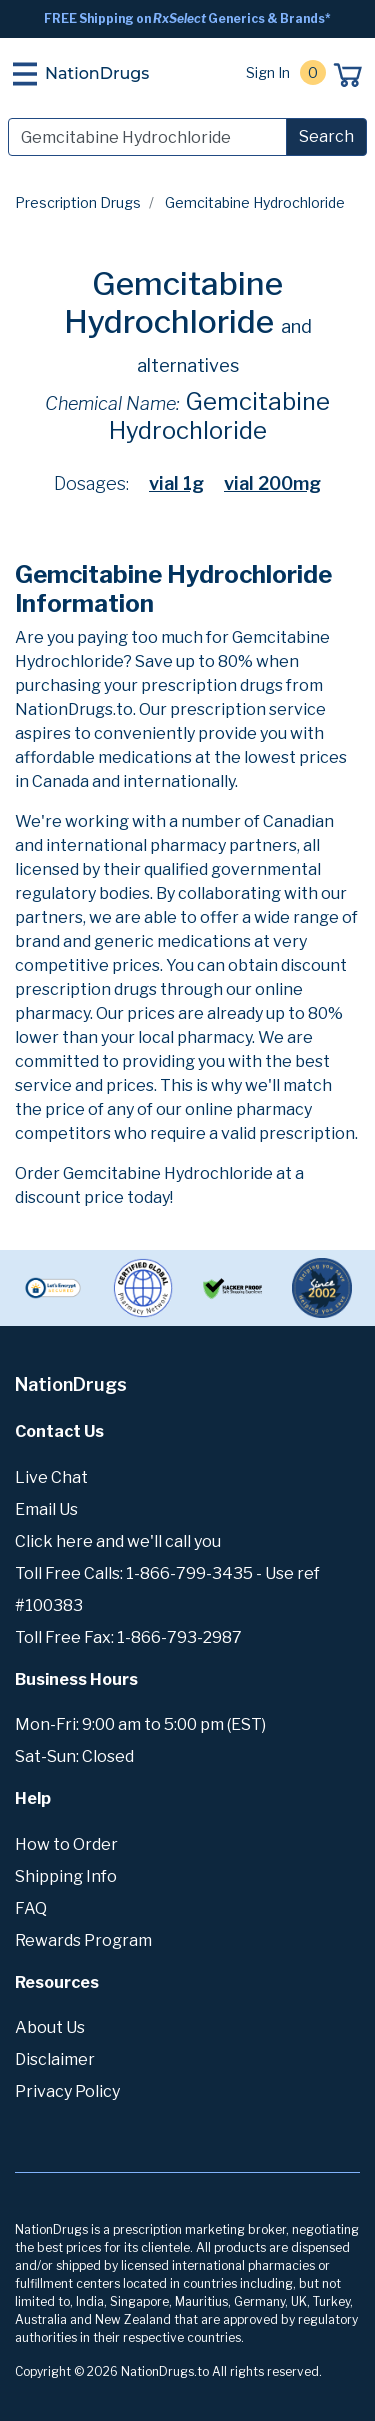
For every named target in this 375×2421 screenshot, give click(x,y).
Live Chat (51, 1477)
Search (326, 136)
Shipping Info (66, 1876)
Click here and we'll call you (118, 1541)
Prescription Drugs (78, 202)
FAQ (31, 1908)
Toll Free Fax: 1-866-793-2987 (128, 1637)
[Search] (147, 137)
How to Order (66, 1844)
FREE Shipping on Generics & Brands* (187, 18)
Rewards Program (83, 1940)
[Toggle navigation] (25, 74)
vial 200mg (272, 483)
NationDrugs (97, 73)
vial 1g (176, 483)
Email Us (46, 1509)
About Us (50, 2027)
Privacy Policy (67, 2091)
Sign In (268, 72)
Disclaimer (55, 2059)
